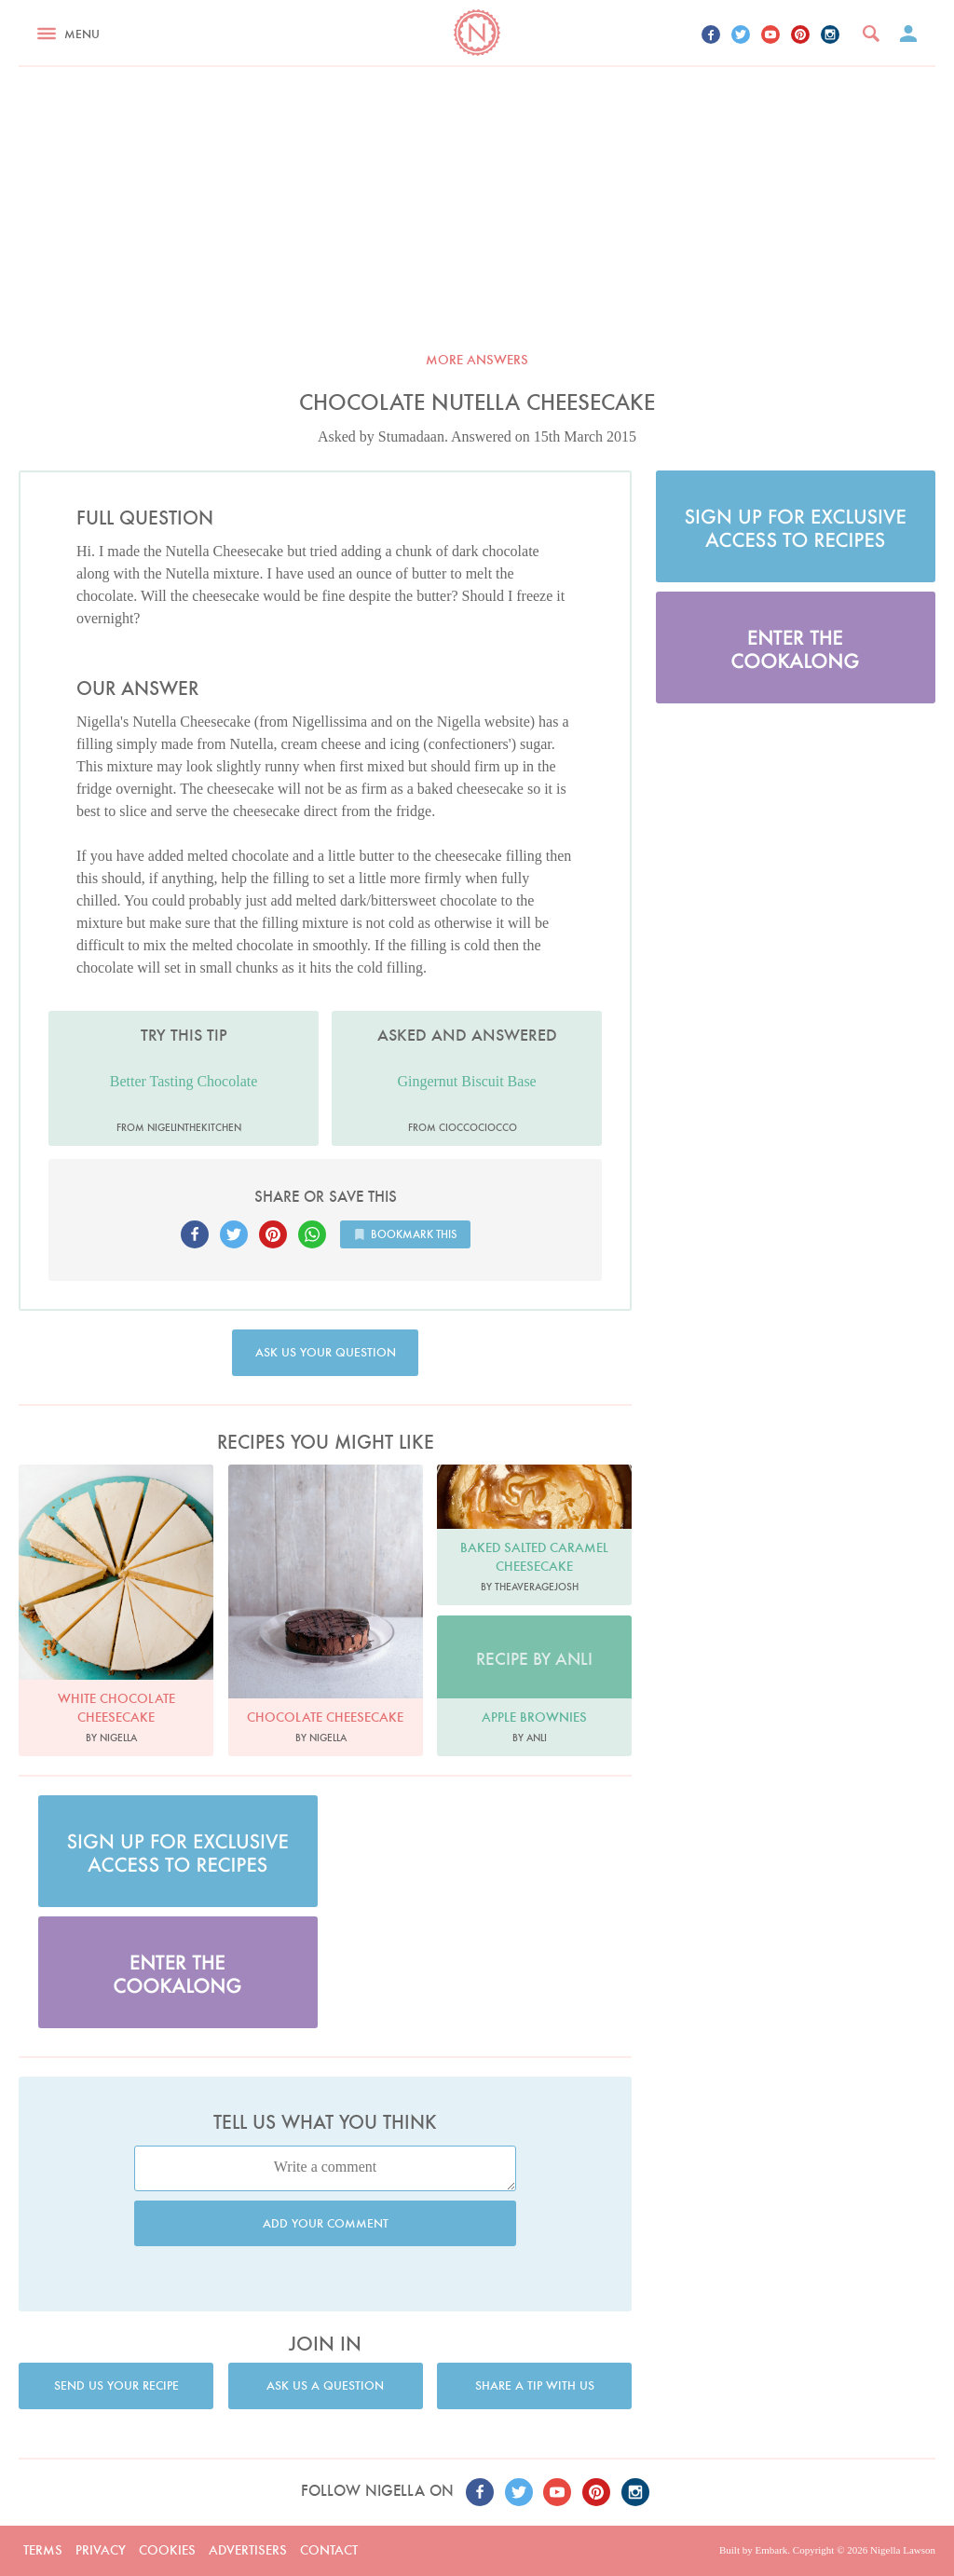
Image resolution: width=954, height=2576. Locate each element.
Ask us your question (325, 1352)
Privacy (100, 2550)
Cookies (167, 2550)
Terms (42, 2550)
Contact (329, 2550)
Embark (771, 2550)
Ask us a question (325, 2385)
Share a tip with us (534, 2385)
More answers (477, 359)
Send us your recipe (116, 2385)
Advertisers (248, 2550)
